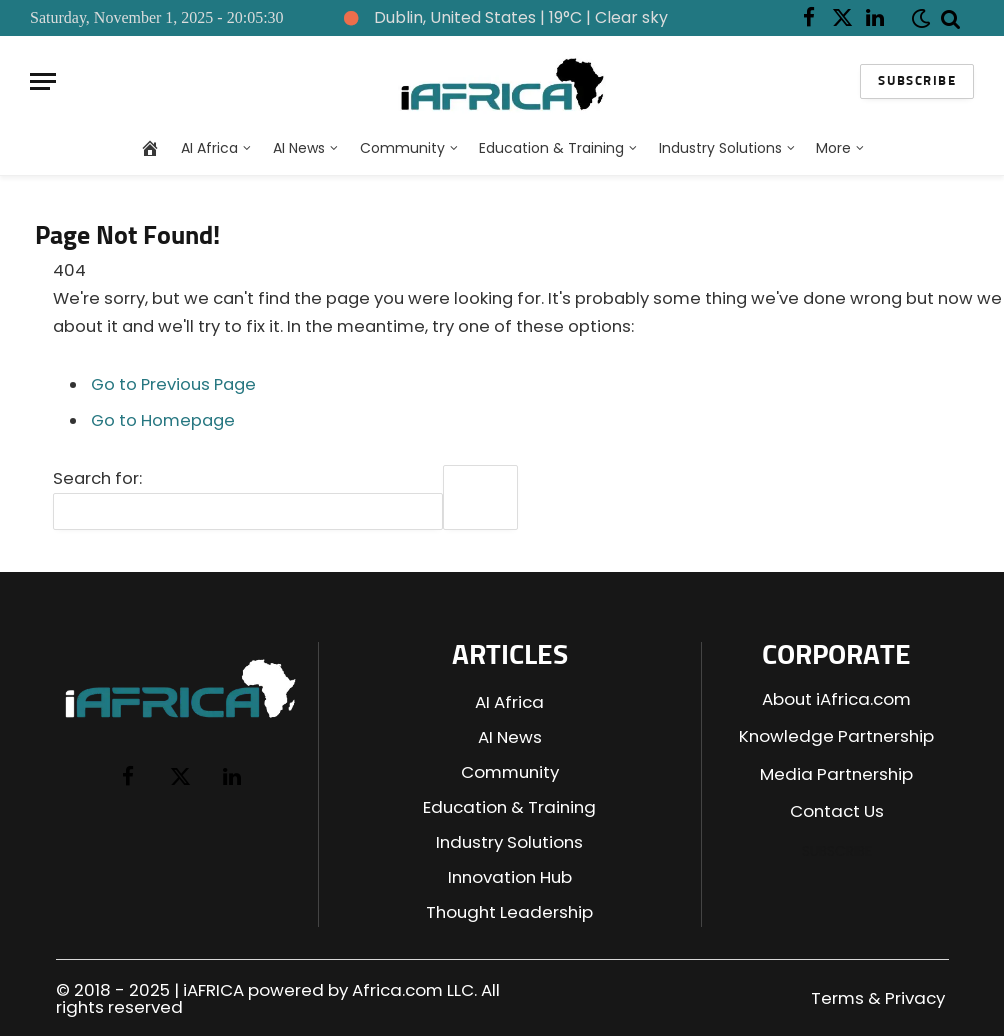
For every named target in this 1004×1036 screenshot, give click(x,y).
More (833, 148)
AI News (299, 148)
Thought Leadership (509, 912)
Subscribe (917, 81)
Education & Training (551, 148)
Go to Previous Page (173, 384)
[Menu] (43, 81)
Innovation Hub (510, 877)
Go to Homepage (163, 420)
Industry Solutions (720, 148)
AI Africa (209, 148)
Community (402, 148)
